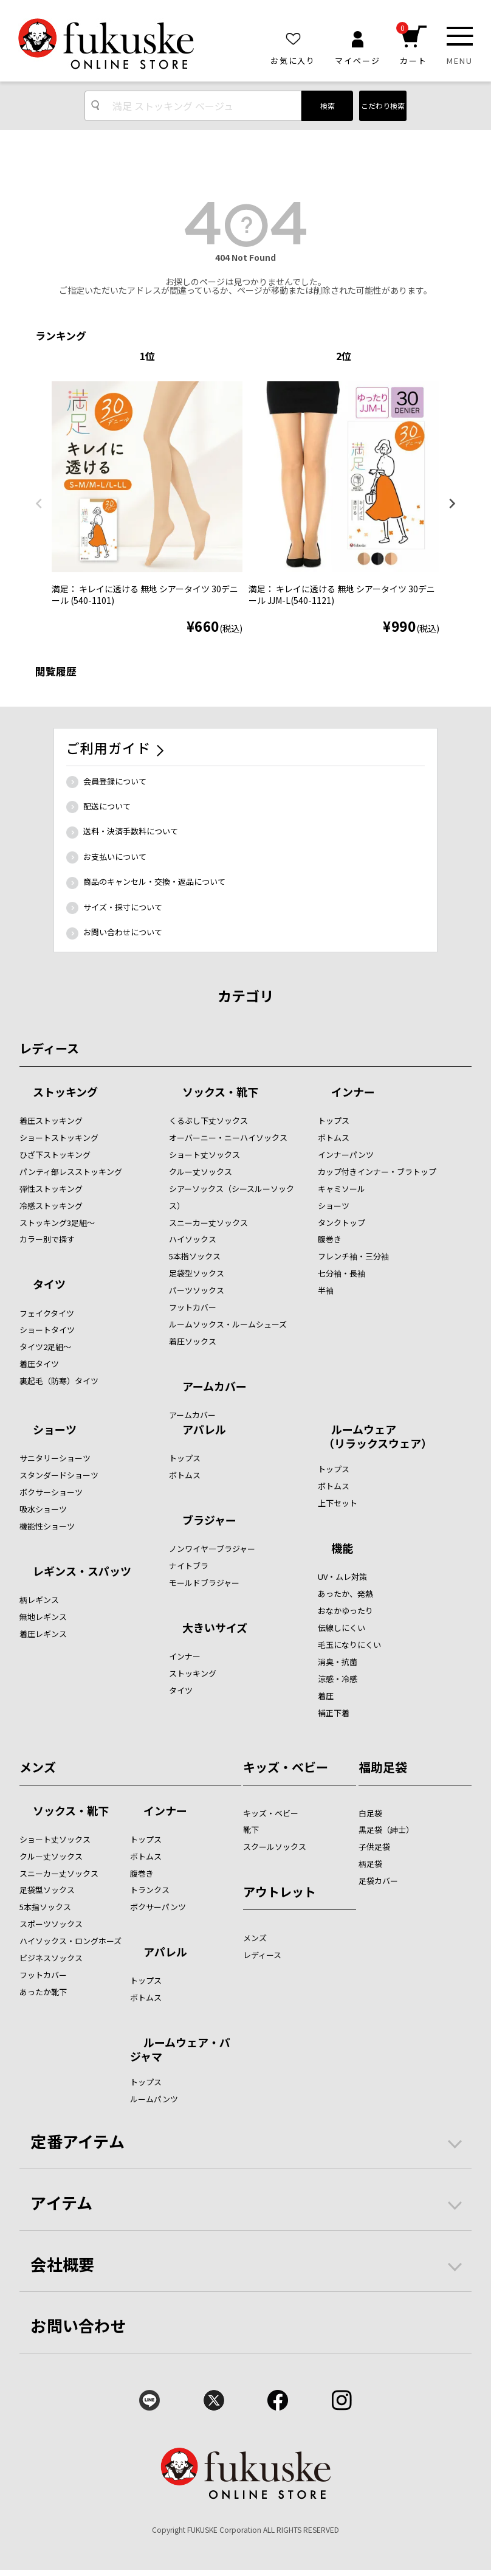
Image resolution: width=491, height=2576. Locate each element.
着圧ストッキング (51, 1120)
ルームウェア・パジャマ (180, 2049)
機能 (342, 1549)
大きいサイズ (214, 1628)
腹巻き (330, 1239)
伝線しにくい (341, 1627)
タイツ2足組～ (45, 1346)
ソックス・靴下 (220, 1092)
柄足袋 (370, 1863)
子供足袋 (374, 1846)
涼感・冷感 (337, 1678)
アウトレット (279, 1891)
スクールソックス (274, 1846)
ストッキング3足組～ (57, 1222)
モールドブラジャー (204, 1582)
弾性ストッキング (51, 1188)
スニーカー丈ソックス (208, 1222)
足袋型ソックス (196, 1273)
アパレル (204, 1430)
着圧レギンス (43, 1633)
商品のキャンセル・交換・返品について (154, 881)
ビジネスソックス (51, 1958)
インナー (353, 1092)
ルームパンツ (154, 2099)
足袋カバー (378, 1880)
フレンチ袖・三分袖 (353, 1256)
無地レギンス (43, 1616)
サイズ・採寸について (122, 907)
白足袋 (370, 1813)
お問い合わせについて (122, 932)
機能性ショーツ (47, 1526)
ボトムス (333, 1137)
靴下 (251, 1829)
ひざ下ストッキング (55, 1154)
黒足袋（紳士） (386, 1829)
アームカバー (214, 1387)
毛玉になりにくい (349, 1644)
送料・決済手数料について (130, 831)
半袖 (326, 1290)
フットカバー (192, 1307)
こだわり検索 (383, 105)
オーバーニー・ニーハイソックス (228, 1137)
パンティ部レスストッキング (70, 1171)
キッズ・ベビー (285, 1767)
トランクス (150, 1890)
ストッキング (65, 1092)
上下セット (337, 1503)
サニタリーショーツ (55, 1458)
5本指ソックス (195, 1256)
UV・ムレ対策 (342, 1576)
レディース (49, 1048)
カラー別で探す (47, 1239)
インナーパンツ (346, 1154)
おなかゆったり (345, 1610)
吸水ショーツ (43, 1509)
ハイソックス (192, 1239)
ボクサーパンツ (158, 1907)
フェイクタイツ (46, 1313)
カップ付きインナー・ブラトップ (377, 1171)
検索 (327, 105)
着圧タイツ (39, 1363)
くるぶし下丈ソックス (208, 1120)
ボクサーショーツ (51, 1492)
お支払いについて (114, 856)
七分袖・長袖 (341, 1273)
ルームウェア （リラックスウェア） (375, 1436)
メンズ (37, 1767)
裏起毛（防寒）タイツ (58, 1381)
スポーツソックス (51, 1924)
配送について (107, 806)
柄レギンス (39, 1599)
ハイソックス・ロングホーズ (70, 1941)
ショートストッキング (58, 1137)
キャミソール (341, 1188)
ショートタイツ (47, 1329)
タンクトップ (341, 1222)
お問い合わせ (78, 2325)
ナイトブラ (188, 1565)
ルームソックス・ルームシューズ (228, 1324)
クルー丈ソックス (200, 1171)
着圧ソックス (192, 1341)
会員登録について (114, 781)
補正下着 (333, 1713)
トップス (333, 1120)
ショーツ (333, 1205)
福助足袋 (383, 1767)
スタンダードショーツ (58, 1475)
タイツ (49, 1285)
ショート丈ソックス (204, 1154)
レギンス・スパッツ (82, 1572)
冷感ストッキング (51, 1205)
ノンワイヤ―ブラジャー (212, 1548)
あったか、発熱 (345, 1593)
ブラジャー (209, 1521)
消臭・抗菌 (337, 1661)
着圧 (326, 1696)
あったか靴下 (43, 1992)
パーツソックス (196, 1290)
